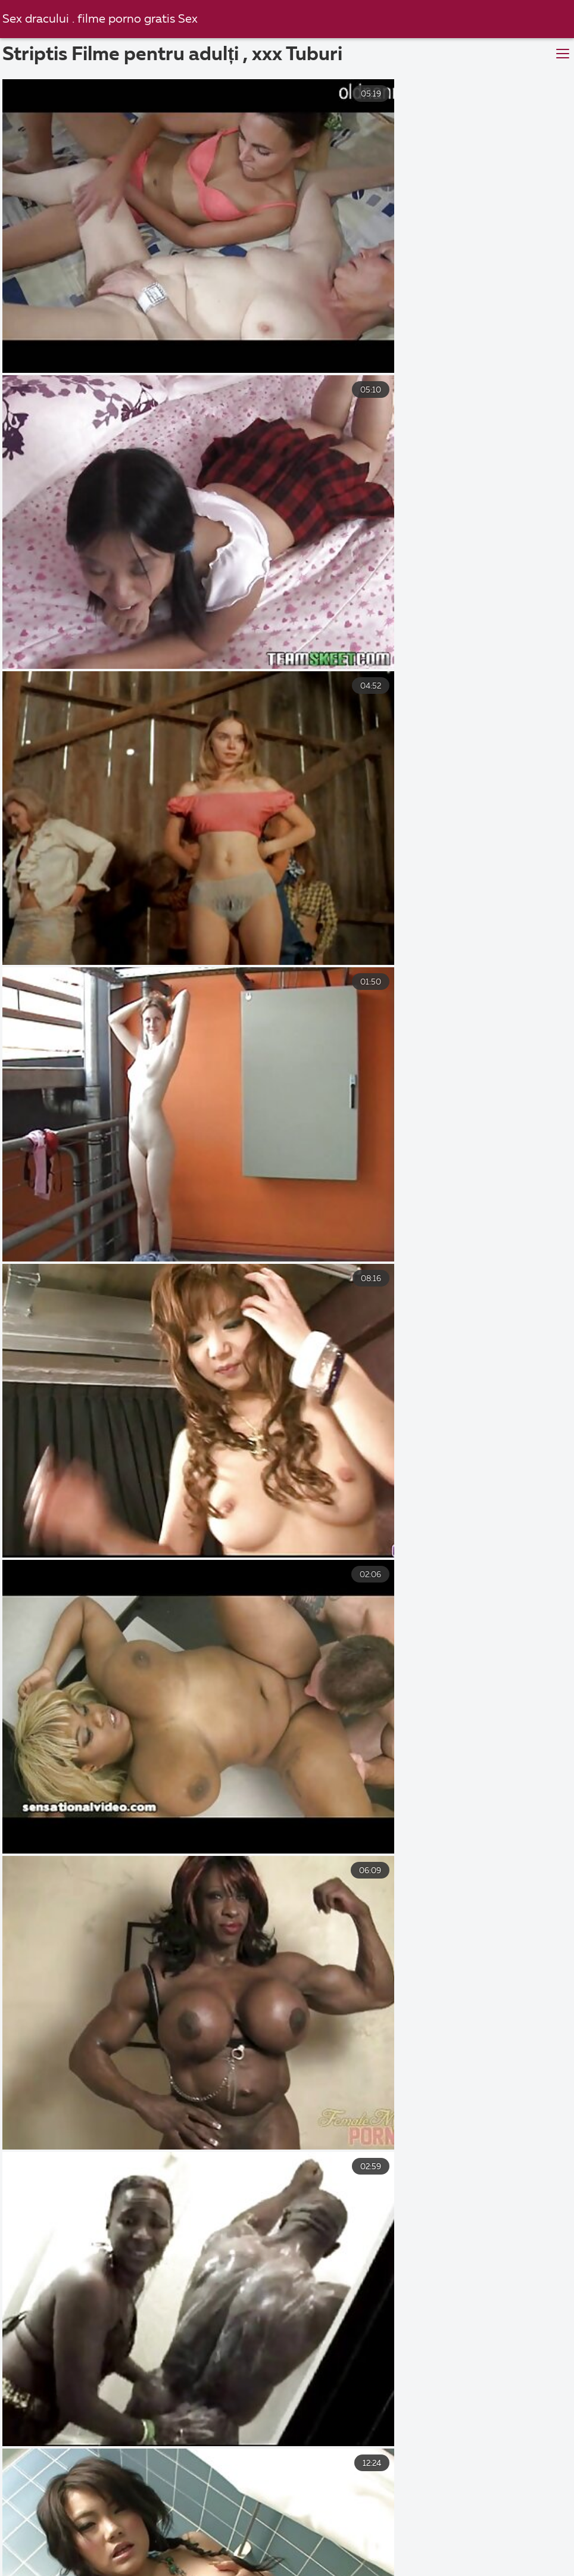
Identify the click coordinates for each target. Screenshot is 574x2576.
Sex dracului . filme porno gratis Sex (103, 19)
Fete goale (314, 2531)
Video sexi (241, 2557)
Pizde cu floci (125, 2544)
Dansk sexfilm (388, 2544)
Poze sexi (32, 2531)
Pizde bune (320, 2557)
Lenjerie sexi (478, 2544)
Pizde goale (399, 2531)
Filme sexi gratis (123, 2531)
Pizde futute (478, 2557)
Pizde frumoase (154, 2557)
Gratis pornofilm (495, 2531)
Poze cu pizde (224, 2531)
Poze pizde (220, 2569)
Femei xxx (398, 2557)
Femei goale (303, 2569)
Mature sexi (214, 2544)
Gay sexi (78, 2569)
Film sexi (146, 2569)
